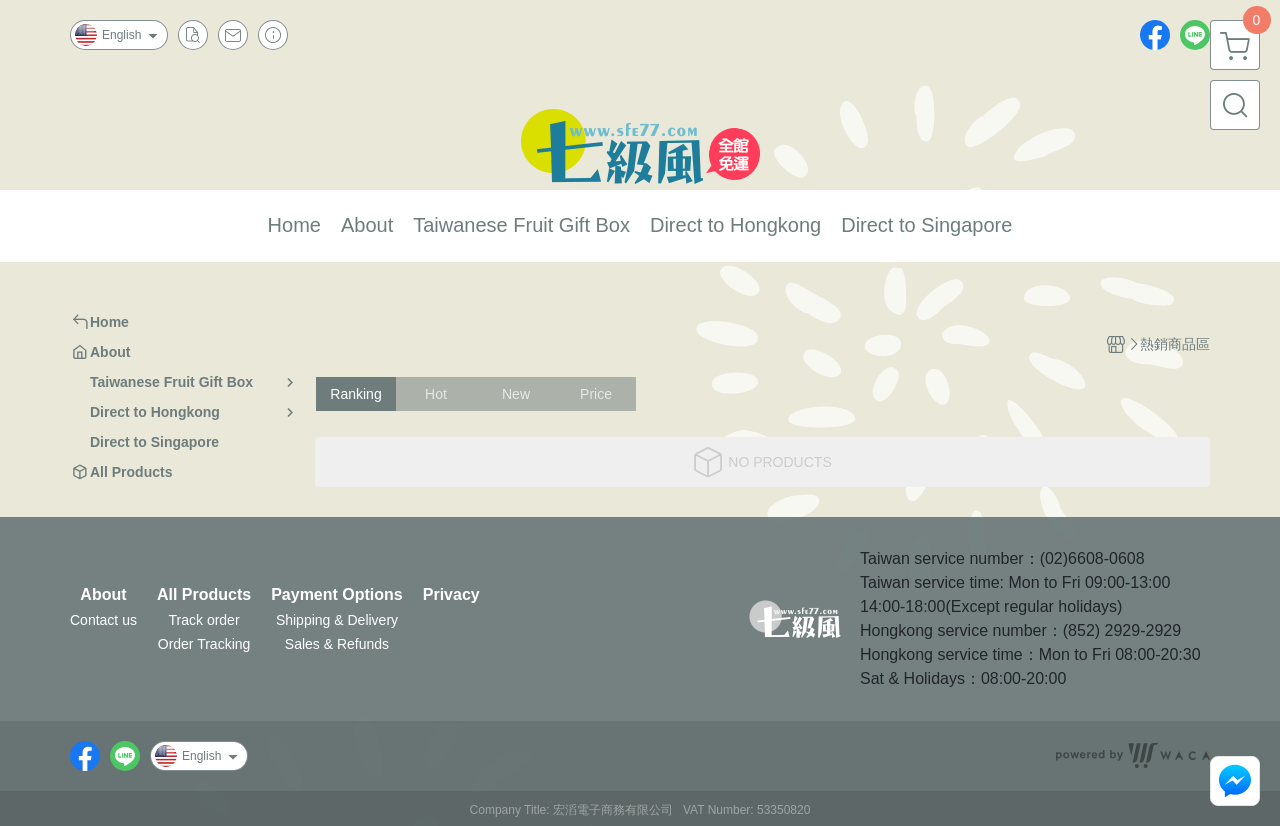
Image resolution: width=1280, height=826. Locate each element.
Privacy (451, 595)
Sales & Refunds (337, 644)
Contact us (103, 620)
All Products (204, 595)
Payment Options (337, 595)
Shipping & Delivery (337, 620)
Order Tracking (204, 644)
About (103, 595)
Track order (204, 620)
